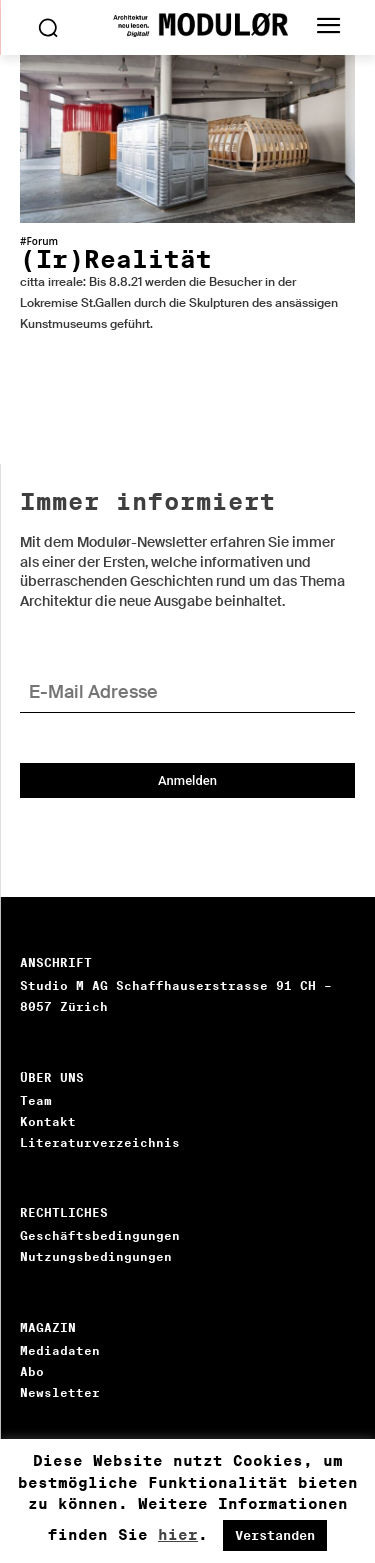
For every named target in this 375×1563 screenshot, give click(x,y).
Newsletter (60, 1392)
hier (178, 1535)
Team (36, 1100)
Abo (32, 1371)
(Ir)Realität (116, 259)
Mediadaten (60, 1350)
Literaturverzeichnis (100, 1142)
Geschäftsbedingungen (100, 1235)
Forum (42, 241)
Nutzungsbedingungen (96, 1256)
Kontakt (48, 1121)
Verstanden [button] (275, 1535)
